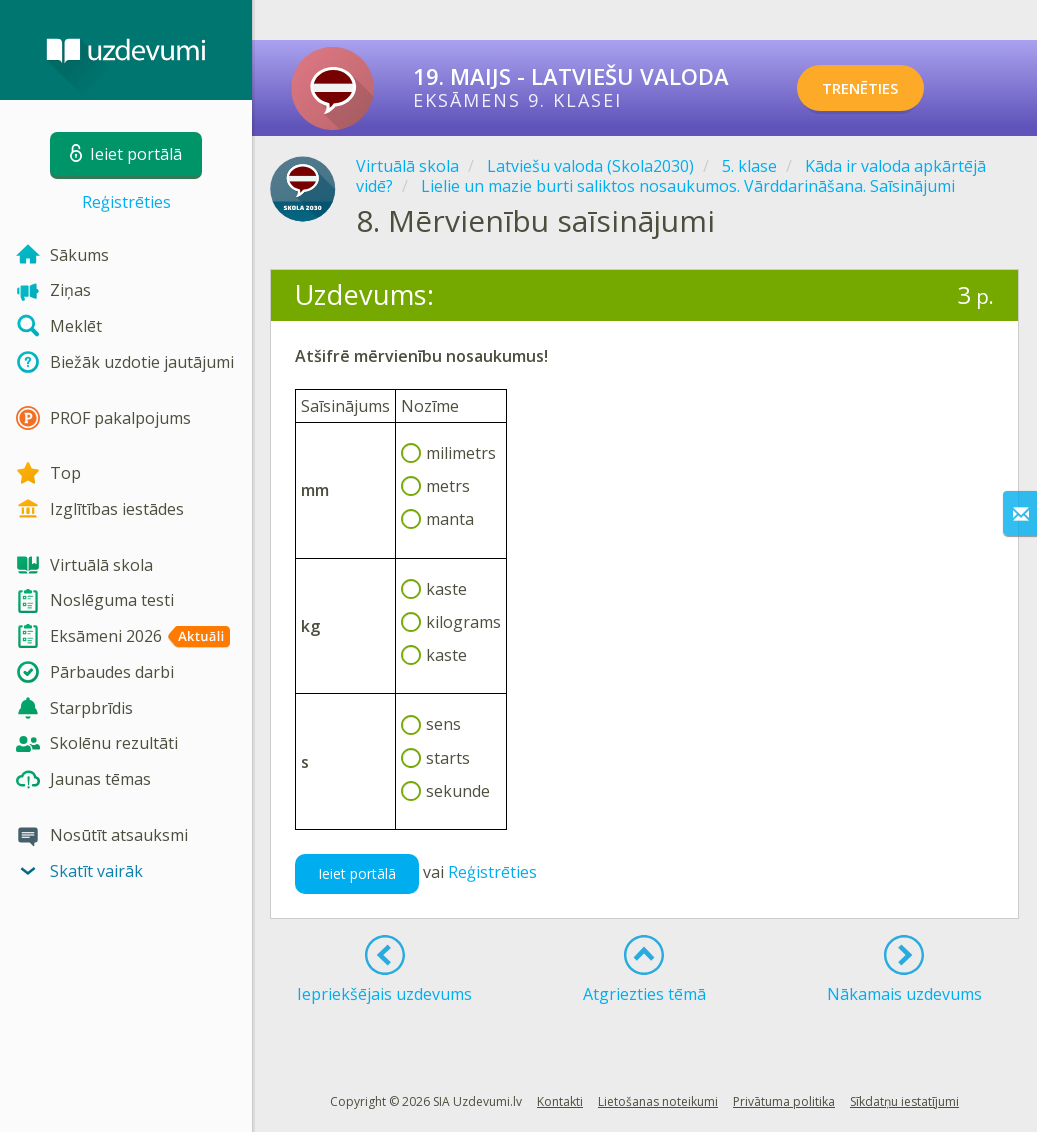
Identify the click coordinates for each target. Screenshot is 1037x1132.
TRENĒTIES (877, 88)
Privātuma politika (784, 1101)
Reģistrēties (126, 202)
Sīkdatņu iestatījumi (904, 1101)
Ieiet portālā (357, 873)
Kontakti (560, 1101)
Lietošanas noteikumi (658, 1101)
